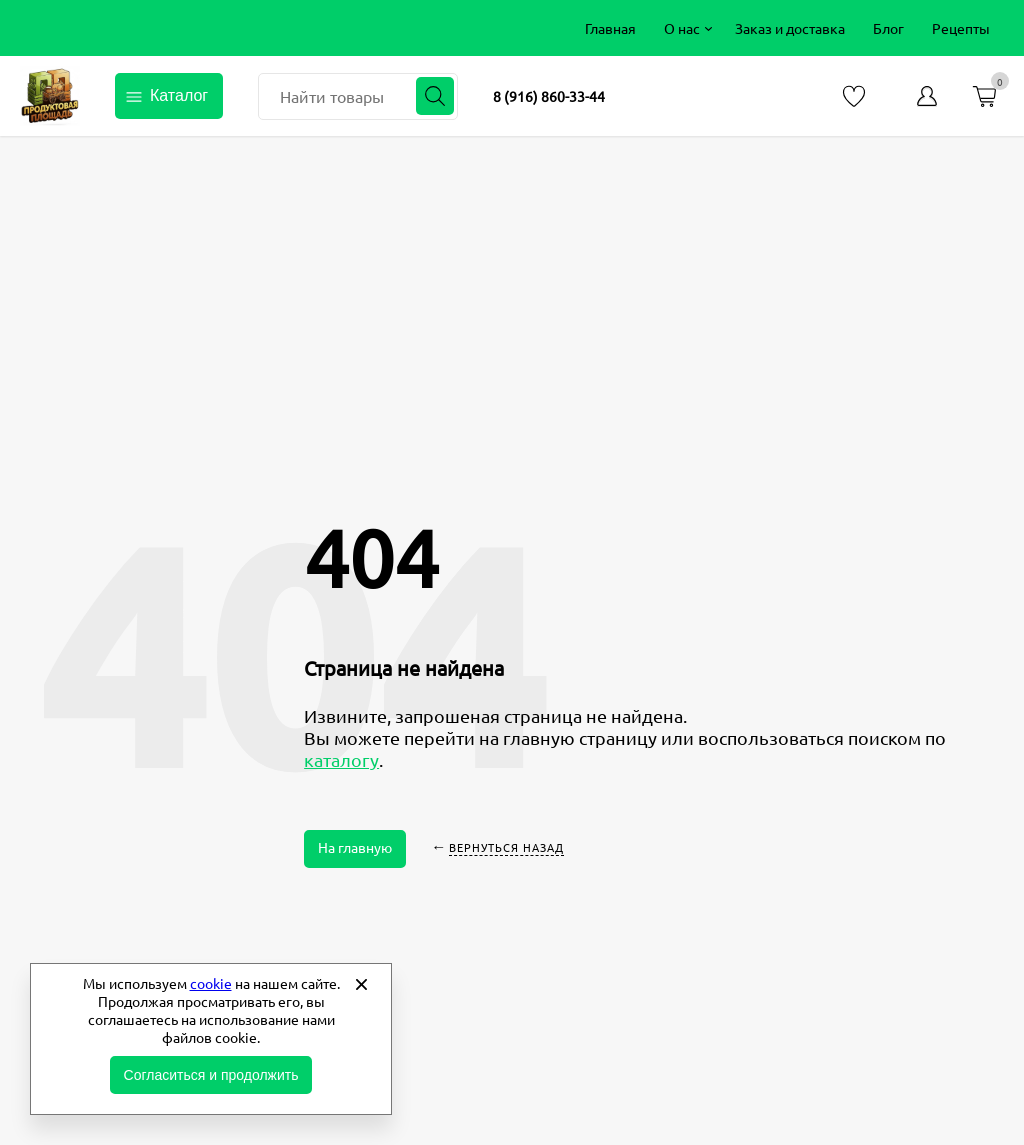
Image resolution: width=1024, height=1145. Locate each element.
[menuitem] (610, 28)
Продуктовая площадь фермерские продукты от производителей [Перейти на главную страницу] (50, 96)
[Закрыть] (361, 984)
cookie (211, 983)
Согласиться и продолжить (211, 1075)
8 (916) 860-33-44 (549, 96)
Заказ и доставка (790, 28)
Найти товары (332, 96)
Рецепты (961, 28)
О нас (682, 28)
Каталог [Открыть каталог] (179, 95)
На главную (355, 847)
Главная (610, 28)
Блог (888, 28)
